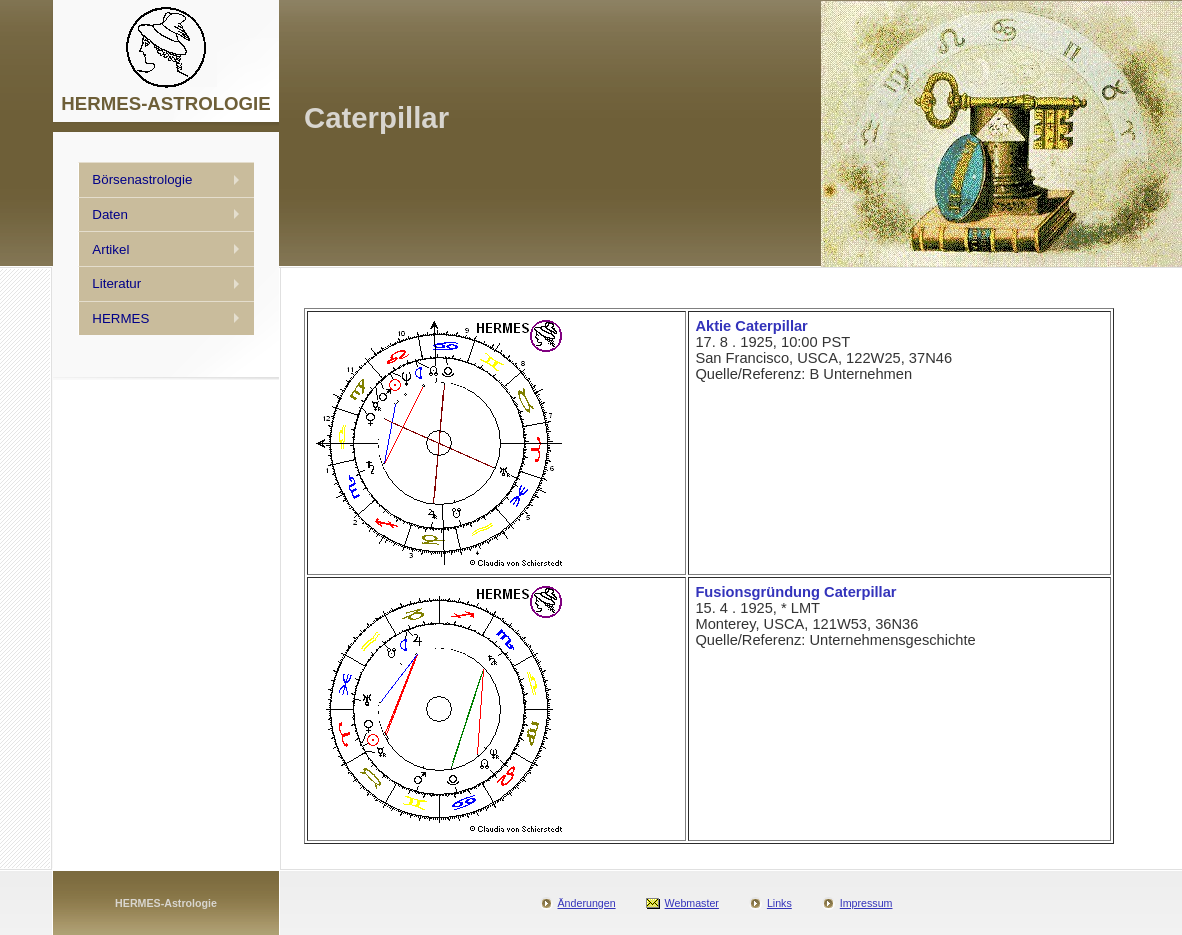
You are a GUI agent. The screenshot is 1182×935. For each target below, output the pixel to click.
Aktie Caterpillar (751, 326)
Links (779, 903)
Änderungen (587, 903)
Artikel (110, 249)
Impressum (866, 903)
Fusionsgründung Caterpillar (795, 592)
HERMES (120, 318)
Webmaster (692, 903)
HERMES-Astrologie (166, 903)
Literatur (116, 283)
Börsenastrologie (142, 179)
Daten (110, 214)
